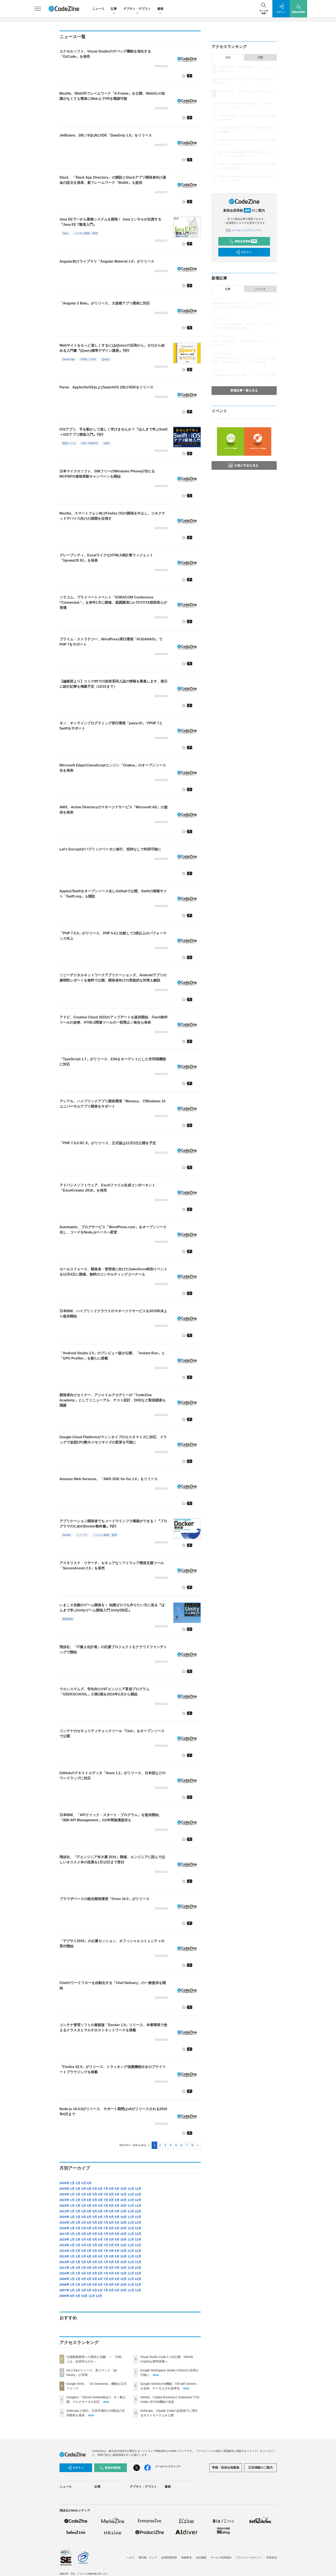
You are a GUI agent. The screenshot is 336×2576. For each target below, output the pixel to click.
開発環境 (68, 1619)
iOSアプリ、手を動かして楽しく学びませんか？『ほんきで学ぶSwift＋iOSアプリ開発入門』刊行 (114, 431)
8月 (111, 2188)
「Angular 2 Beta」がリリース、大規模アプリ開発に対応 (105, 303)
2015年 (64, 2245)
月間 (260, 57)
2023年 (64, 2200)
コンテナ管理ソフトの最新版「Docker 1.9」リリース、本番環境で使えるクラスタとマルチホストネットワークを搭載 (113, 2027)
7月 (106, 2188)
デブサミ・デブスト (137, 9)
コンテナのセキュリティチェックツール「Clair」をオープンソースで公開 (112, 1733)
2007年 (64, 2290)
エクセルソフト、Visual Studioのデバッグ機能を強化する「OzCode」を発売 (105, 53)
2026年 (64, 2183)
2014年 (64, 2250)
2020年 (64, 2217)
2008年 (64, 2284)
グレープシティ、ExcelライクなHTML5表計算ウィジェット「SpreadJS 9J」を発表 (106, 557)
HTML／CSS (88, 359)
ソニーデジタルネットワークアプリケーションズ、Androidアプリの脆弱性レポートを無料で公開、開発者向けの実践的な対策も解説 (113, 977)
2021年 (64, 2211)
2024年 (64, 2194)
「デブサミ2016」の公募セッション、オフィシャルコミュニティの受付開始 (112, 1943)
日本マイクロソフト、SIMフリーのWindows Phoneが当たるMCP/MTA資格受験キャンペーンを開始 (107, 473)
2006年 (64, 2296)
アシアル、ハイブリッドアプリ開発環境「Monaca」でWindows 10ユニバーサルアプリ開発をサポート (113, 1103)
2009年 (64, 2279)
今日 (227, 57)
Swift (106, 443)
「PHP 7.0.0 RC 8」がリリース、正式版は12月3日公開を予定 (108, 1143)
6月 (100, 2188)
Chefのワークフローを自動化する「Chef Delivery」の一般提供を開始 (113, 1985)
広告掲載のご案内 (260, 2467)
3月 (83, 2183)
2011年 (64, 2267)
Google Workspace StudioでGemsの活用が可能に (247, 139)
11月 (130, 2188)
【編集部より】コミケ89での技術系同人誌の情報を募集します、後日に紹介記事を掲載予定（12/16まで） (114, 683)
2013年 (64, 2256)
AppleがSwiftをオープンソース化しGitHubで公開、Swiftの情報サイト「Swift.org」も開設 (113, 893)
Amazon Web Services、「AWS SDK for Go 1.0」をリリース (109, 1479)
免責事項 (186, 2557)
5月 (94, 2188)
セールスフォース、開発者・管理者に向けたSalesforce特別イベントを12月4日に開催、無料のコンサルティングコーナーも (113, 1271)
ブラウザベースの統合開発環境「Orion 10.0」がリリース (104, 1899)
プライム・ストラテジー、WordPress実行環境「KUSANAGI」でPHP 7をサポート (111, 641)
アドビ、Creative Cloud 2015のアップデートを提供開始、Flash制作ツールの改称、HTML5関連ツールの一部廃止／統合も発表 (114, 1019)
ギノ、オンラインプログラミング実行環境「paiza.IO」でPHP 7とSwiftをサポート (111, 725)
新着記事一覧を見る (244, 390)
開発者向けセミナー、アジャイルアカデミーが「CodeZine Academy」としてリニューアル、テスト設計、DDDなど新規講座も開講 (113, 1400)
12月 (138, 2188)
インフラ (82, 1535)
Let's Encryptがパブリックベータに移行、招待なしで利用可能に (110, 849)
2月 (78, 2183)
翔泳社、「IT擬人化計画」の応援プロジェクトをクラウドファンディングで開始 (113, 1649)
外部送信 (271, 2557)
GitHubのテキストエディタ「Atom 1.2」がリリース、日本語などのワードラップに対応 (113, 1775)
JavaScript (69, 359)
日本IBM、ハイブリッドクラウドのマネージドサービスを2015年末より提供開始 (113, 1313)
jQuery (105, 359)
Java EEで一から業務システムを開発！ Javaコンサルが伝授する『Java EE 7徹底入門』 (110, 221)
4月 (89, 2183)
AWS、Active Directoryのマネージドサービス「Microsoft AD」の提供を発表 (114, 809)
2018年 (64, 2228)
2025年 (64, 2188)
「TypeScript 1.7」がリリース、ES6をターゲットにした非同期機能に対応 (113, 1061)
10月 (123, 2188)
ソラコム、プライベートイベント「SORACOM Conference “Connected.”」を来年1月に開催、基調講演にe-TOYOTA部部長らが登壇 (113, 602)
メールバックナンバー (244, 230)
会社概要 (201, 2557)
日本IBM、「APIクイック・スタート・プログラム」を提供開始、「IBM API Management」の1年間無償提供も (111, 1817)
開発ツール (69, 443)
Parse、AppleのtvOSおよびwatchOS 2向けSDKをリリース (107, 387)
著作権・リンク (148, 2557)
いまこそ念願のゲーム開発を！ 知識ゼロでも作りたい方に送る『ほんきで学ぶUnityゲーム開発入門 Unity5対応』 (112, 1607)
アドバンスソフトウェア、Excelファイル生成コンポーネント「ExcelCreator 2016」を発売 (108, 1187)
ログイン (243, 252)
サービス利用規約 (221, 2557)
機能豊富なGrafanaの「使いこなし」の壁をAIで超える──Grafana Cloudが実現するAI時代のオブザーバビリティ (244, 307)
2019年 (64, 2222)
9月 (117, 2188)
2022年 (64, 2205)
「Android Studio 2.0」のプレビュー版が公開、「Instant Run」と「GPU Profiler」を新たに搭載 (112, 1355)
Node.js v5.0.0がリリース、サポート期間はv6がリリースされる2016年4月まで (113, 2111)
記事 (114, 9)
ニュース (98, 8)
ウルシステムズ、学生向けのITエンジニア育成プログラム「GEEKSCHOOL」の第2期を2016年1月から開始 (104, 1691)
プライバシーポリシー (249, 2557)
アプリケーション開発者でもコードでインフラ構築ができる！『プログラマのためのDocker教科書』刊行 (113, 1523)
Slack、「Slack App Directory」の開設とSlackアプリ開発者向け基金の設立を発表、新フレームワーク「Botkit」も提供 (113, 180)
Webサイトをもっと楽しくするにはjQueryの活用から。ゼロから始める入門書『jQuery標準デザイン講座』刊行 (112, 348)
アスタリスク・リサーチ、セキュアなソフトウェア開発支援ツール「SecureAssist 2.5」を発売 (112, 1565)
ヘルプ (130, 2557)
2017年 (64, 2234)
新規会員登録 (243, 241)
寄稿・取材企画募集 (225, 2467)
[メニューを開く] (37, 8)
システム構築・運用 (86, 233)
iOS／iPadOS (90, 443)
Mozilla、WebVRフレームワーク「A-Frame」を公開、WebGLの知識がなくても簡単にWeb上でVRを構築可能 (112, 96)
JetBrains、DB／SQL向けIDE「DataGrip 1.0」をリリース (106, 135)
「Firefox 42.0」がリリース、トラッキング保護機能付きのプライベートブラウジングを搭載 (113, 2069)
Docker (67, 1535)
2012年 (64, 2262)
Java (65, 233)
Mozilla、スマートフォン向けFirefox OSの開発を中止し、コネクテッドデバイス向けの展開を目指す (112, 515)
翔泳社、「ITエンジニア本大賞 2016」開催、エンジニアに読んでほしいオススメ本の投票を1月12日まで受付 (112, 1859)
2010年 (64, 2273)
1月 (72, 2183)
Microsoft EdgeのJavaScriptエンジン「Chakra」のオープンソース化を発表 (113, 767)
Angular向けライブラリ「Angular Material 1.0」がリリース (107, 261)
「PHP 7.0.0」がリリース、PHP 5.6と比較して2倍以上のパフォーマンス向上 (113, 935)
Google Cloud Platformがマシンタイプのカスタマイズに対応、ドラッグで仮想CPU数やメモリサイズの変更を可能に (113, 1439)
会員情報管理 (169, 2557)
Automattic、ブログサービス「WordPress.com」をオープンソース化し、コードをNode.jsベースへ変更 (113, 1229)
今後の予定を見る (243, 465)
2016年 (64, 2239)
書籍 (160, 9)
